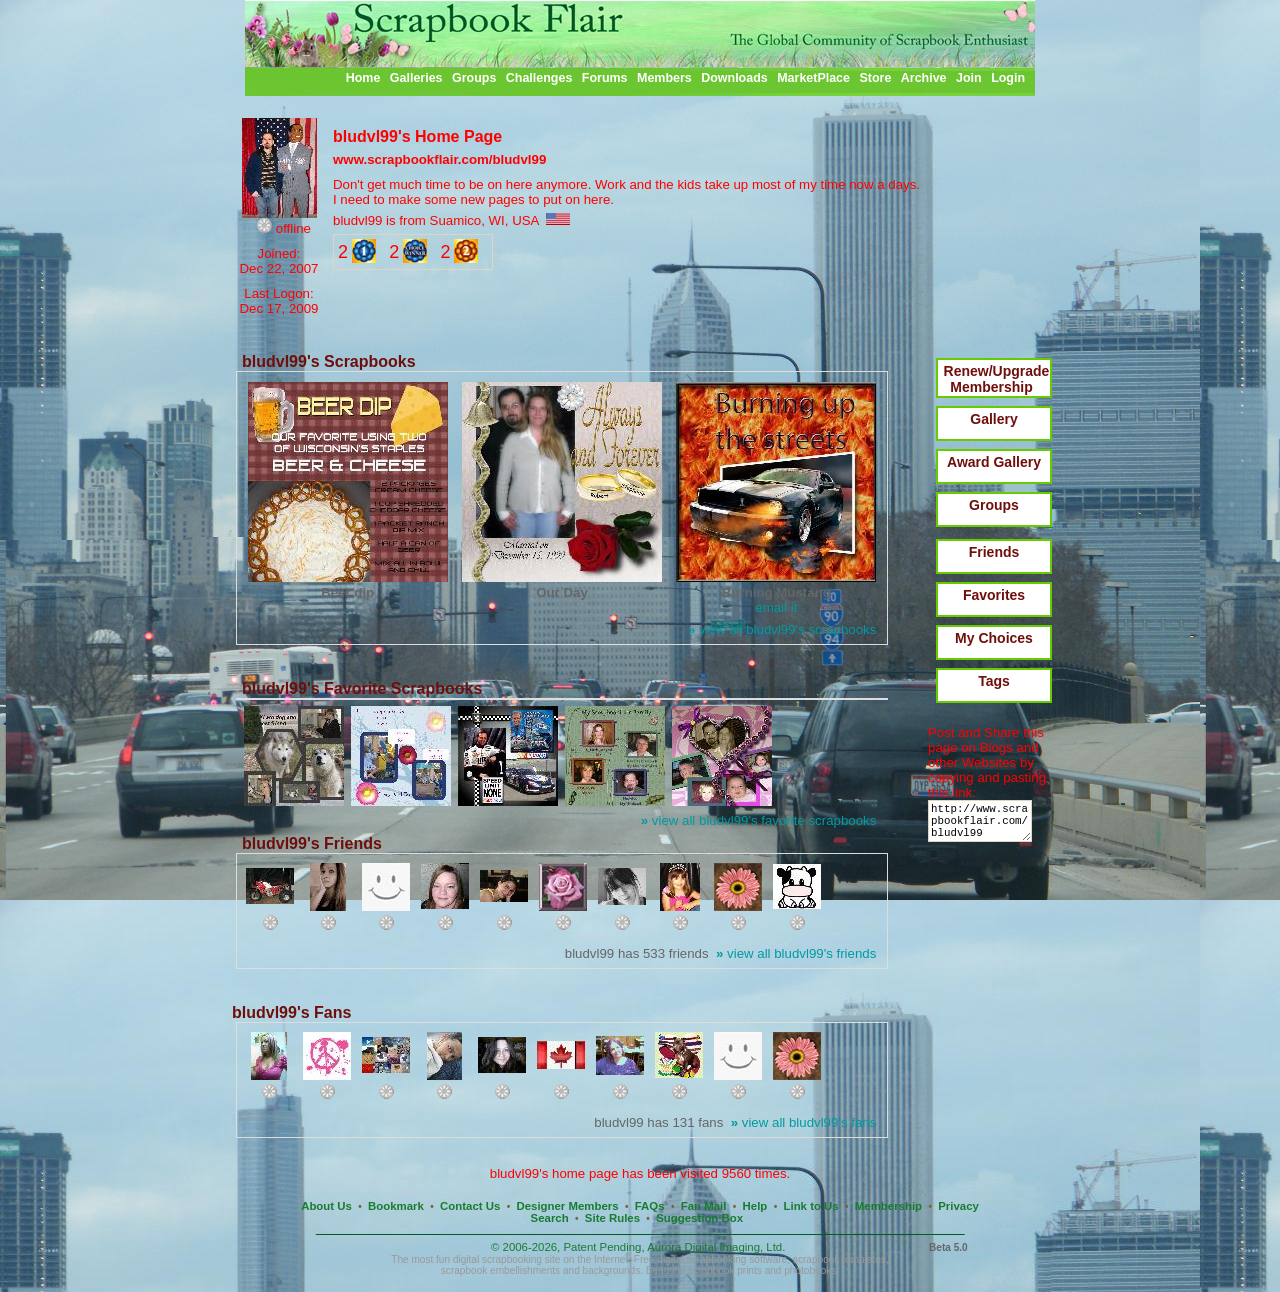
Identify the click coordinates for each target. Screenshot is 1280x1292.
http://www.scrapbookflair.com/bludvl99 (983, 825)
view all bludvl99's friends (796, 953)
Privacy (958, 1206)
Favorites (994, 595)
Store (875, 78)
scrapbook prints (725, 1270)
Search (550, 1218)
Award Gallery (994, 462)
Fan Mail (704, 1206)
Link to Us (811, 1206)
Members (664, 78)
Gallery (993, 419)
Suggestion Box (699, 1218)
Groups (474, 78)
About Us (326, 1206)
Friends (994, 552)
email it (776, 607)
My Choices (994, 638)
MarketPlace (813, 78)
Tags (994, 681)
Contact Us (470, 1206)
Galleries (416, 78)
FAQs (650, 1206)
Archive (924, 78)
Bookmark (396, 1206)
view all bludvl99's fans (804, 1122)
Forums (605, 78)
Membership (888, 1206)
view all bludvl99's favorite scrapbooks (759, 820)
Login (1008, 78)
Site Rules (612, 1218)
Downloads (734, 78)
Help (755, 1206)
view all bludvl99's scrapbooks (782, 629)
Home (363, 78)
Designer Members (567, 1206)
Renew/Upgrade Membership (997, 379)
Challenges (539, 78)
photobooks (810, 1270)
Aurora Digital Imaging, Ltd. (716, 1247)
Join (969, 78)
